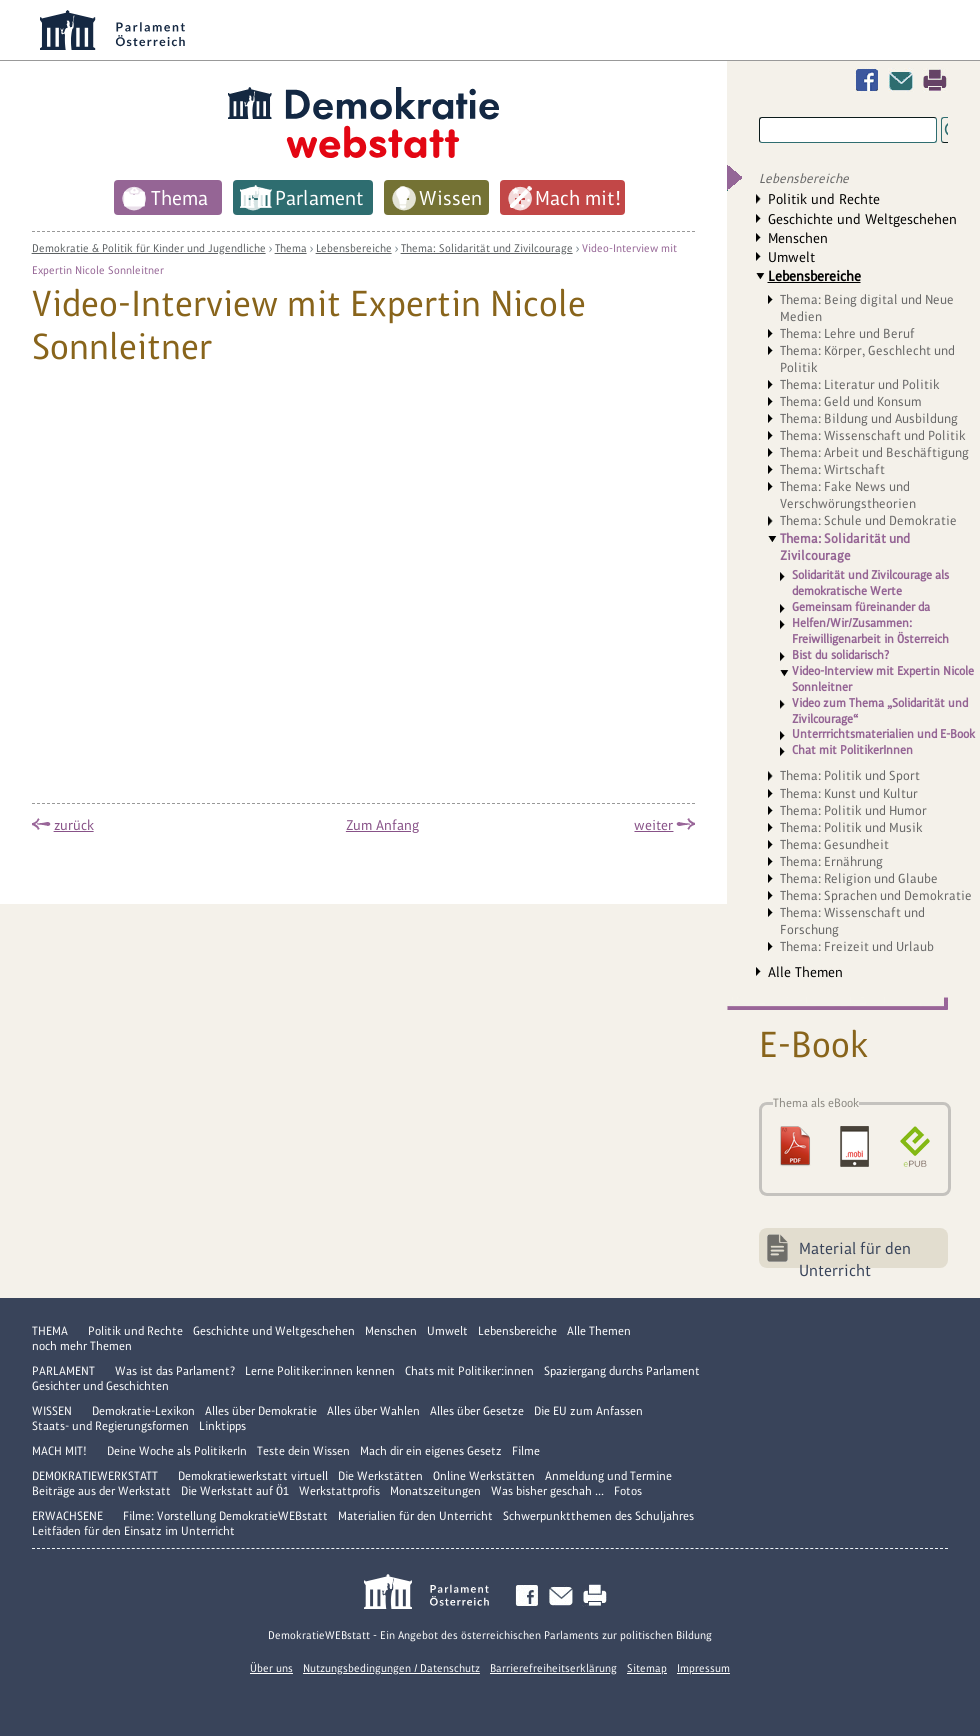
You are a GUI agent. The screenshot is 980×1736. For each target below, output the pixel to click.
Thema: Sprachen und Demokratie (876, 895)
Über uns (271, 1668)
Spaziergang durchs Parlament (622, 1371)
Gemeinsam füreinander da (861, 607)
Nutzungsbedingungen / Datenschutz (391, 1668)
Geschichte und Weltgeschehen (862, 219)
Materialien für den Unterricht (415, 1516)
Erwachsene (67, 1516)
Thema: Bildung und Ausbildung (869, 418)
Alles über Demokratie (261, 1411)
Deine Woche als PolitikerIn (177, 1451)
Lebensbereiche (354, 248)
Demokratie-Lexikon (143, 1411)
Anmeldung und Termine (608, 1476)
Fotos (628, 1491)
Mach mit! (59, 1451)
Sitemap (647, 1668)
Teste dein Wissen (303, 1451)
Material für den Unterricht (855, 1253)
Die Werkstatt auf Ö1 (235, 1491)
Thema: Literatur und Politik (860, 384)
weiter (653, 825)
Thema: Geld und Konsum (851, 401)
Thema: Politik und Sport (850, 775)
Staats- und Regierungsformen (110, 1426)
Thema (291, 248)
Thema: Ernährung (831, 861)
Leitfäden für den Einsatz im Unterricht (133, 1531)
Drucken (935, 80)
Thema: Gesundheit (834, 844)
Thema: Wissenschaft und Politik (873, 435)
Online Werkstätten (484, 1476)
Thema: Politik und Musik (851, 827)
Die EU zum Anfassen (588, 1411)
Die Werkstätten (380, 1476)
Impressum (703, 1668)
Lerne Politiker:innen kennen (320, 1371)
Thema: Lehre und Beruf (847, 333)
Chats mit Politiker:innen (469, 1371)
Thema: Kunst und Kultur (849, 793)
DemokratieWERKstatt (95, 1476)
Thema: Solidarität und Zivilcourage (487, 248)
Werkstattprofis (339, 1491)
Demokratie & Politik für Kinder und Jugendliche (149, 248)
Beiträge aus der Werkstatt (101, 1491)
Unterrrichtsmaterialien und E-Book (883, 734)
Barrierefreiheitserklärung (553, 1668)
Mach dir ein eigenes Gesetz (431, 1451)
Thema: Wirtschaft (832, 469)
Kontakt (905, 80)
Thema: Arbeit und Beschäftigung (874, 452)
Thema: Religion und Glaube (859, 878)
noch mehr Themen (82, 1346)
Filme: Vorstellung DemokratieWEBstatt (225, 1516)
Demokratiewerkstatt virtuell (253, 1476)
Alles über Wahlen (373, 1411)
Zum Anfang (382, 825)
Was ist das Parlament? (175, 1371)
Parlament (63, 1371)
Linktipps (222, 1426)
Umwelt (791, 257)
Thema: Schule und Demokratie (868, 520)
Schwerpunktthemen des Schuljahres (598, 1516)
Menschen (798, 238)
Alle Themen (805, 972)
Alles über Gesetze (477, 1411)
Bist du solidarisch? (840, 655)
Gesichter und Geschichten (100, 1386)
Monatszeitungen (435, 1491)
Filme (526, 1451)
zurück (74, 825)
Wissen (52, 1411)
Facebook (871, 80)
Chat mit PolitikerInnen (852, 750)
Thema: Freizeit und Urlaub (857, 946)
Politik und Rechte (824, 199)
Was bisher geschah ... (547, 1491)
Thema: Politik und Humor (853, 810)
